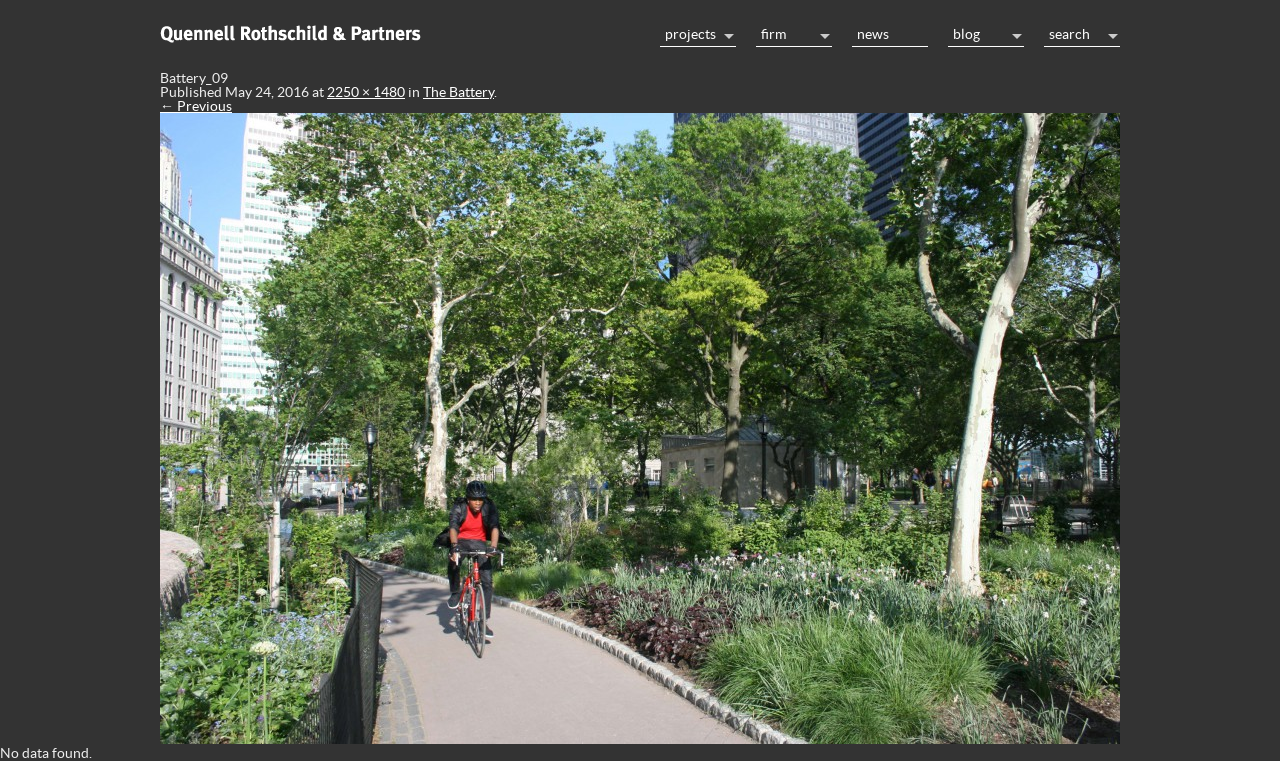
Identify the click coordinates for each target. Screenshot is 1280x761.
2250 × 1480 (366, 92)
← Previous (196, 106)
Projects (690, 34)
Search (1069, 34)
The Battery (458, 92)
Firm (773, 34)
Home (400, 32)
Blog (966, 34)
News (873, 34)
